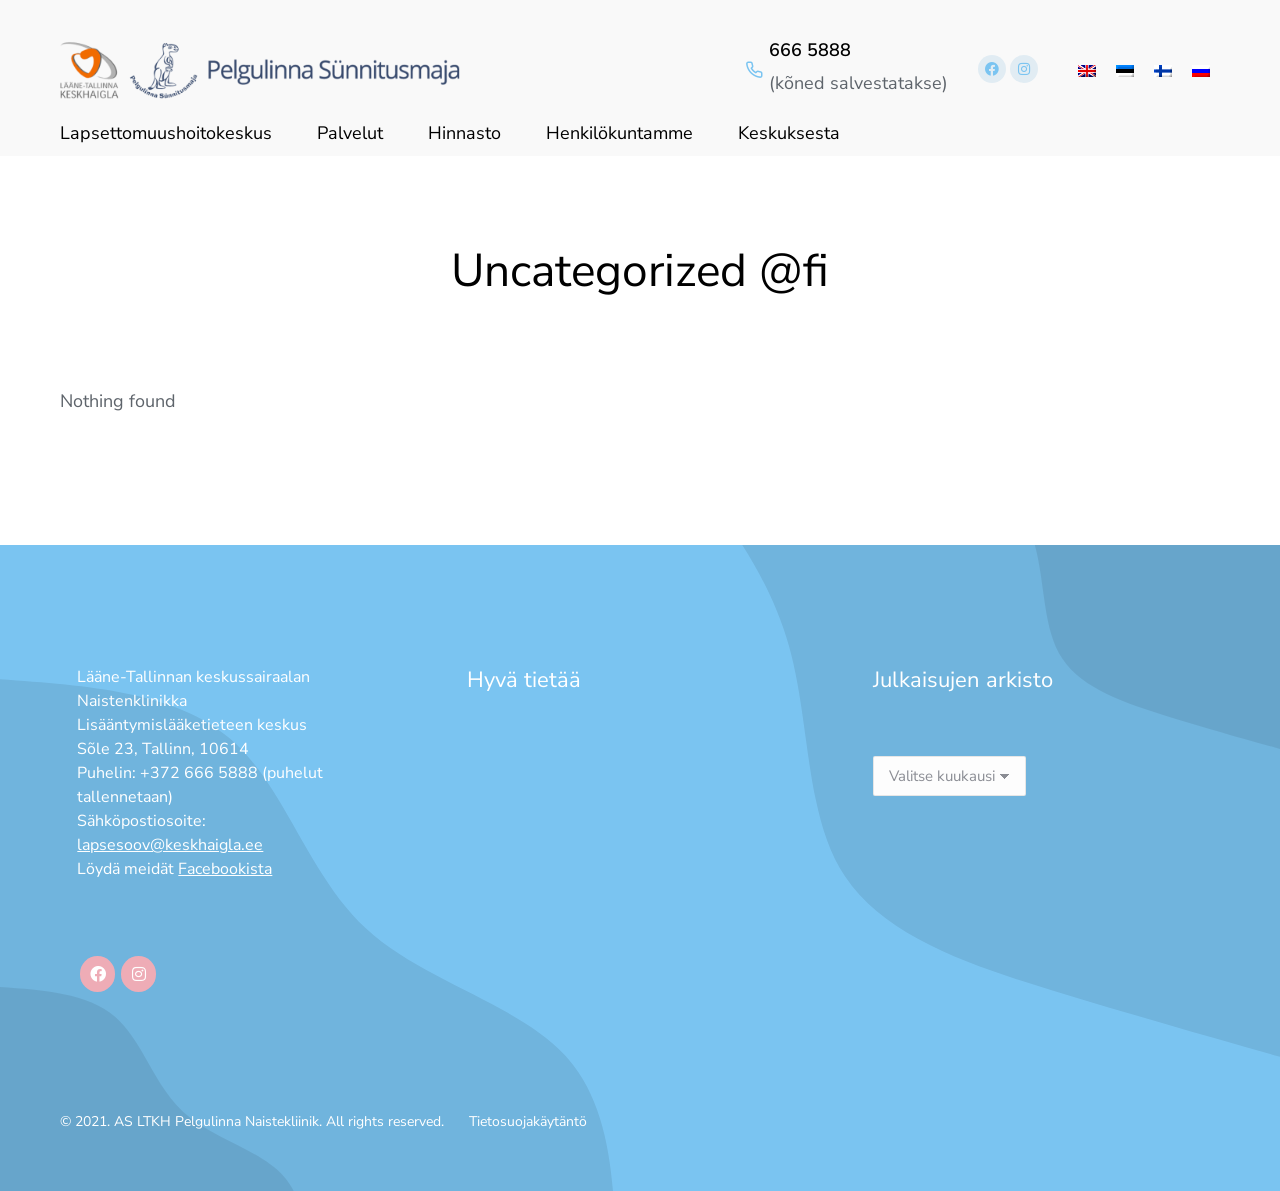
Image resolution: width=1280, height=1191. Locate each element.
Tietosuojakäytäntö (528, 1121)
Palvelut (350, 133)
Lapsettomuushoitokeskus (166, 133)
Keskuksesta (789, 133)
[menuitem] (1087, 69)
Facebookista (225, 869)
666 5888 (810, 50)
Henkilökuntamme (619, 133)
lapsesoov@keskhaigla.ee (170, 845)
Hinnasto (464, 133)
